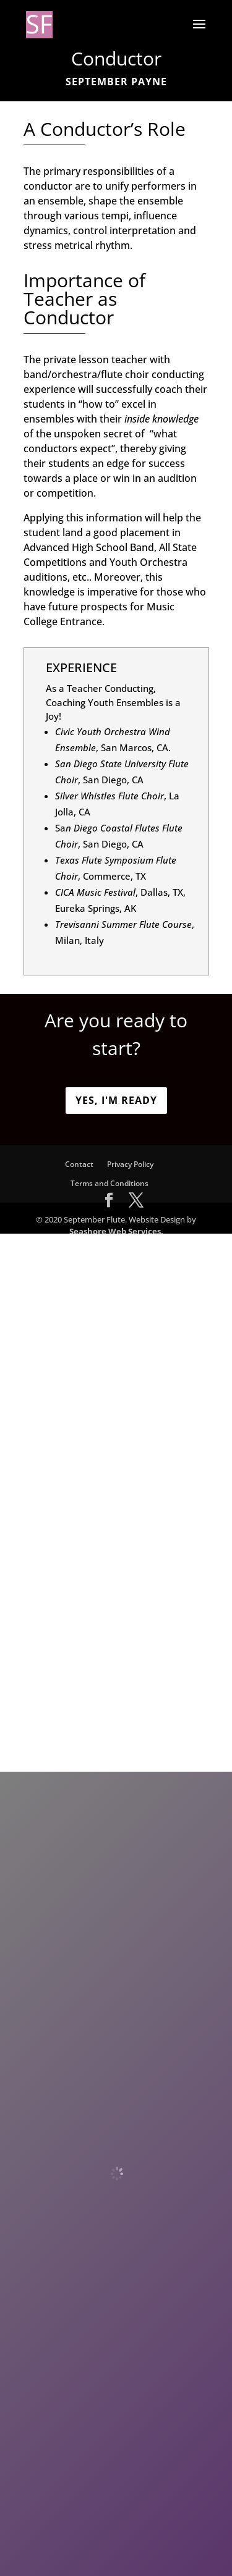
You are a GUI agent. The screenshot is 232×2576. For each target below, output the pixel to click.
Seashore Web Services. (116, 1231)
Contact (79, 1164)
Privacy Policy (130, 1164)
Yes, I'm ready (116, 1100)
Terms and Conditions (109, 1183)
